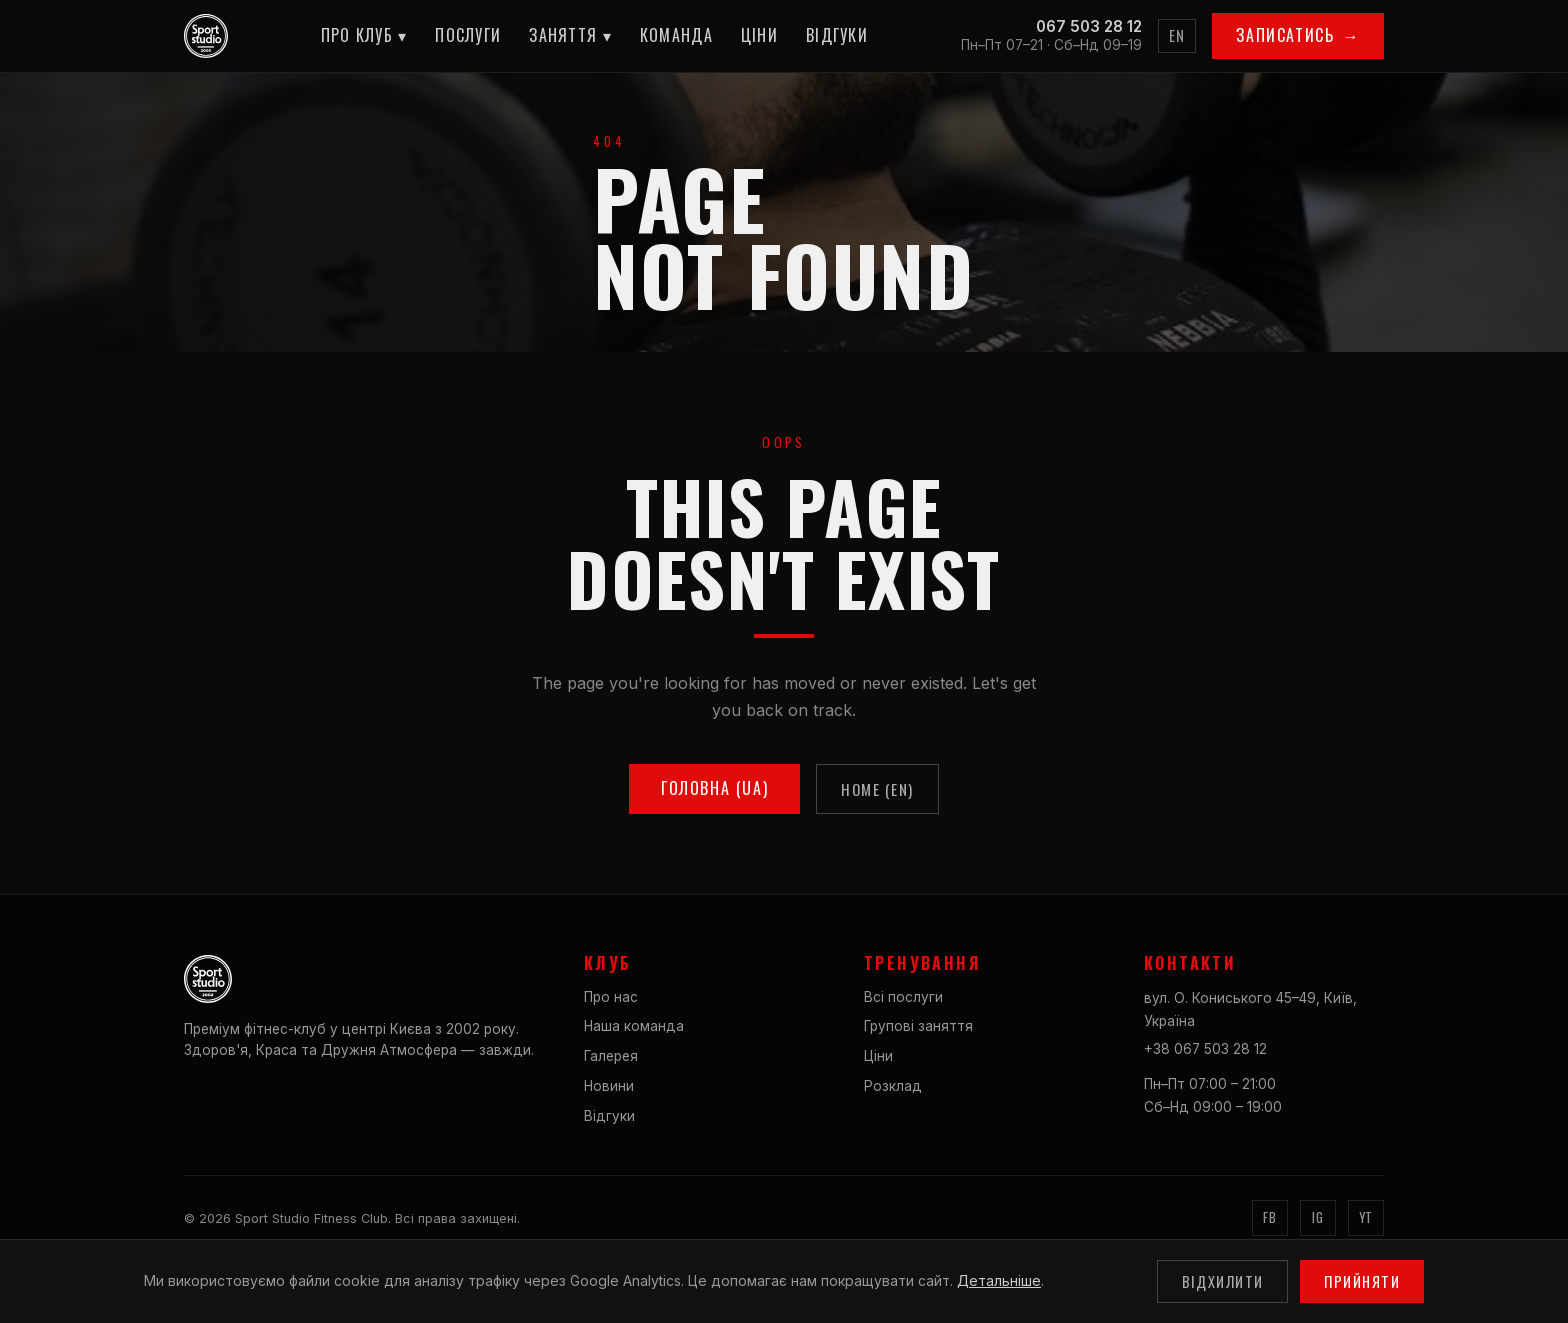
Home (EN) (877, 789)
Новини (609, 1086)
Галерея (611, 1056)
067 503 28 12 (1089, 26)
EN (1177, 35)
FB (1269, 1217)
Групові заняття (918, 1026)
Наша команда (634, 1026)
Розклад (893, 1086)
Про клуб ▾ (364, 35)
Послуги (468, 35)
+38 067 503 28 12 (1205, 1049)
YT (1366, 1217)
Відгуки (837, 35)
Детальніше (999, 1280)
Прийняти (1362, 1281)
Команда (676, 35)
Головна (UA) (714, 788)
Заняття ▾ (570, 35)
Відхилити (1223, 1281)
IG (1317, 1217)
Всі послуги (903, 997)
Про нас (611, 997)
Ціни (759, 35)
